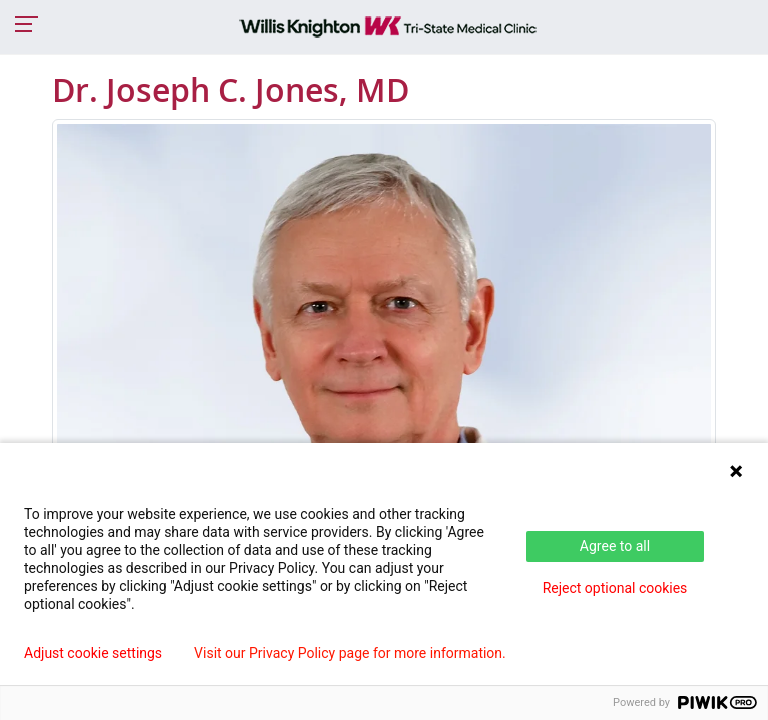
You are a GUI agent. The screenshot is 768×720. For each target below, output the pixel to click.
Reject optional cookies (615, 588)
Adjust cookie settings (93, 653)
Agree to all (615, 546)
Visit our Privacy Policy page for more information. (350, 653)
